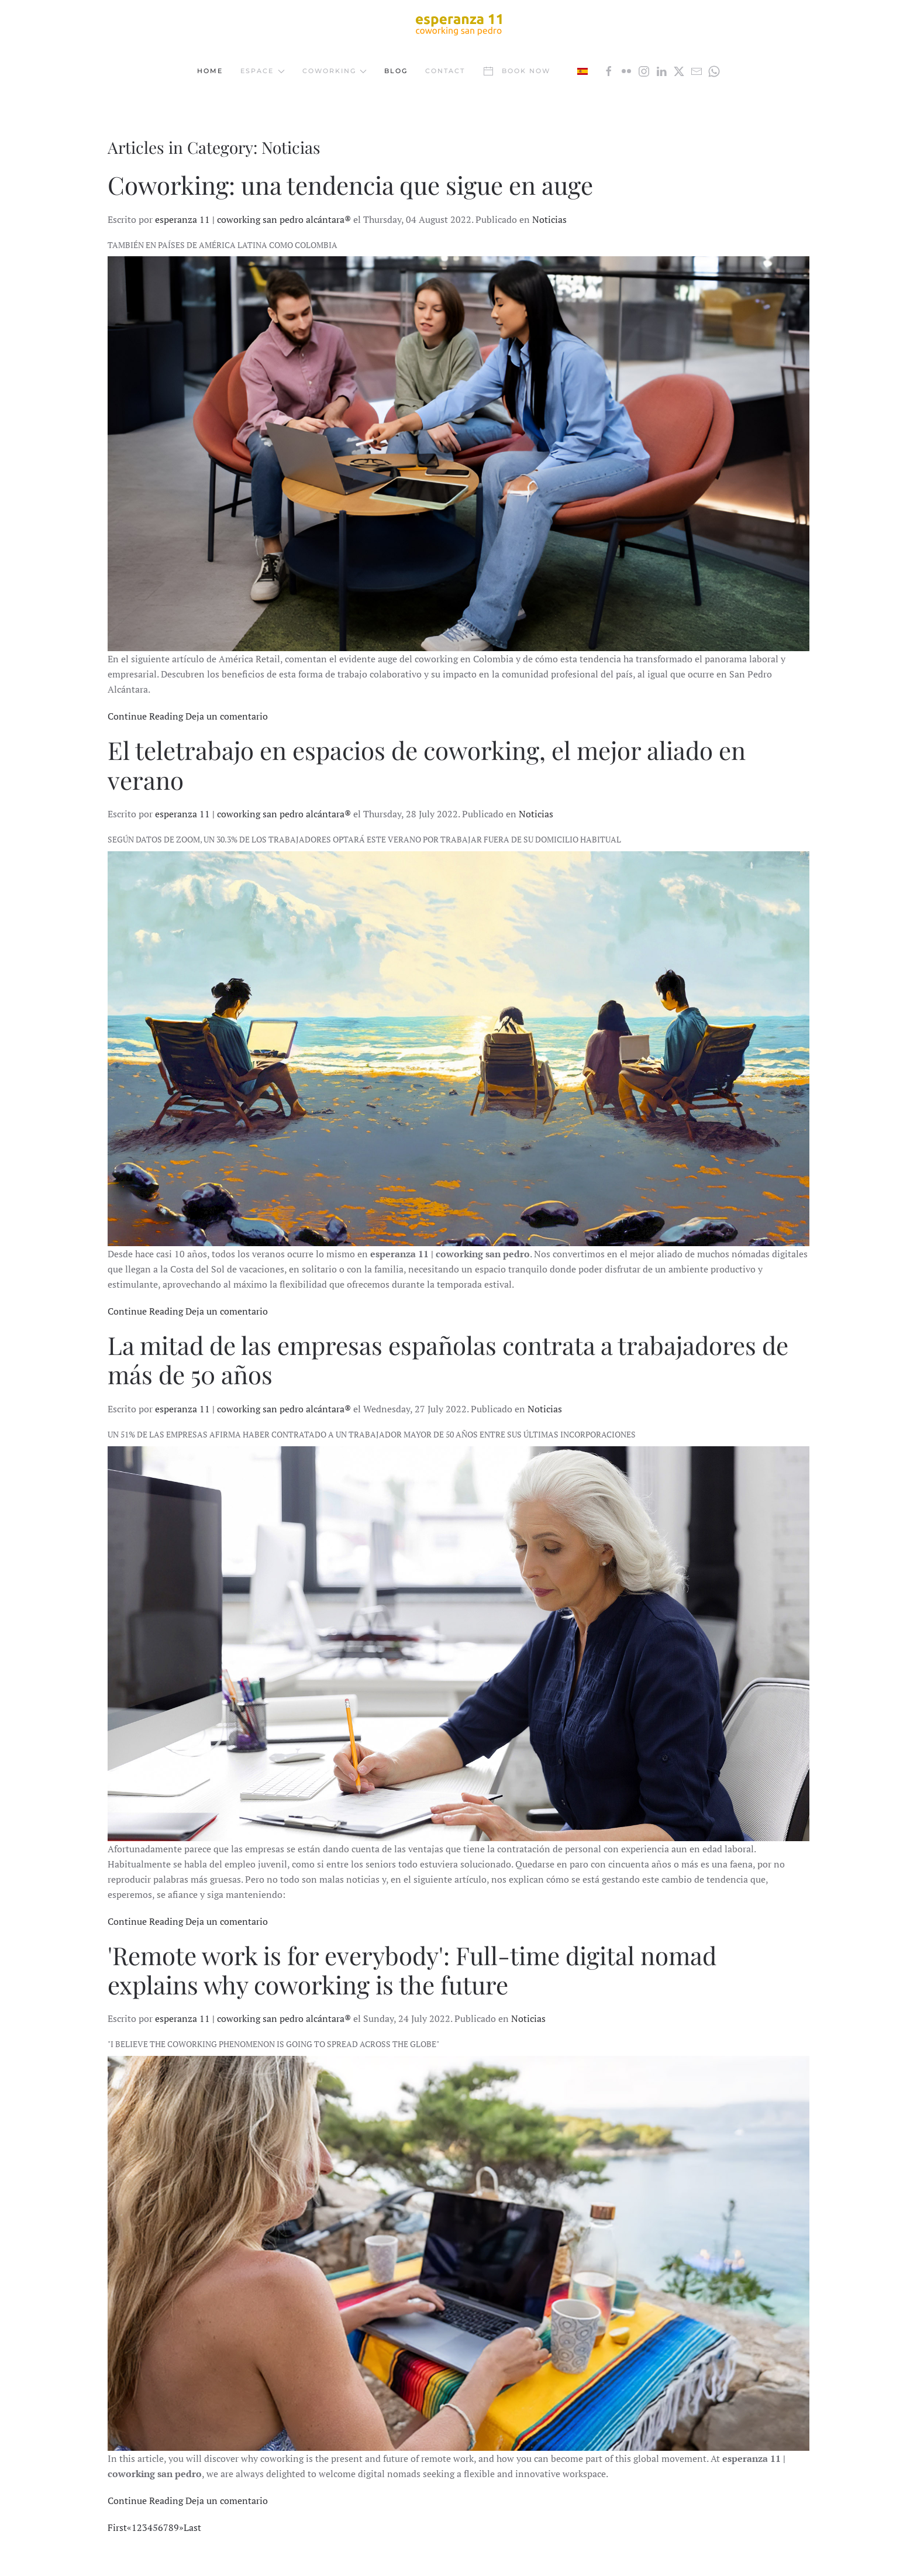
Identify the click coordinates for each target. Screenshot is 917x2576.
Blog (396, 71)
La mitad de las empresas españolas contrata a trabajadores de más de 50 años (448, 1360)
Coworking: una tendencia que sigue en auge (350, 184)
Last (192, 2527)
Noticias (549, 219)
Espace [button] (262, 71)
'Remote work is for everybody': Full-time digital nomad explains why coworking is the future (412, 1970)
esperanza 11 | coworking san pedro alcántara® (253, 219)
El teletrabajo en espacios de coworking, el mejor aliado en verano (427, 765)
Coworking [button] (334, 71)
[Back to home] (458, 24)
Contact (445, 71)
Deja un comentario (226, 716)
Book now (516, 71)
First (117, 2527)
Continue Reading (145, 716)
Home (210, 71)
